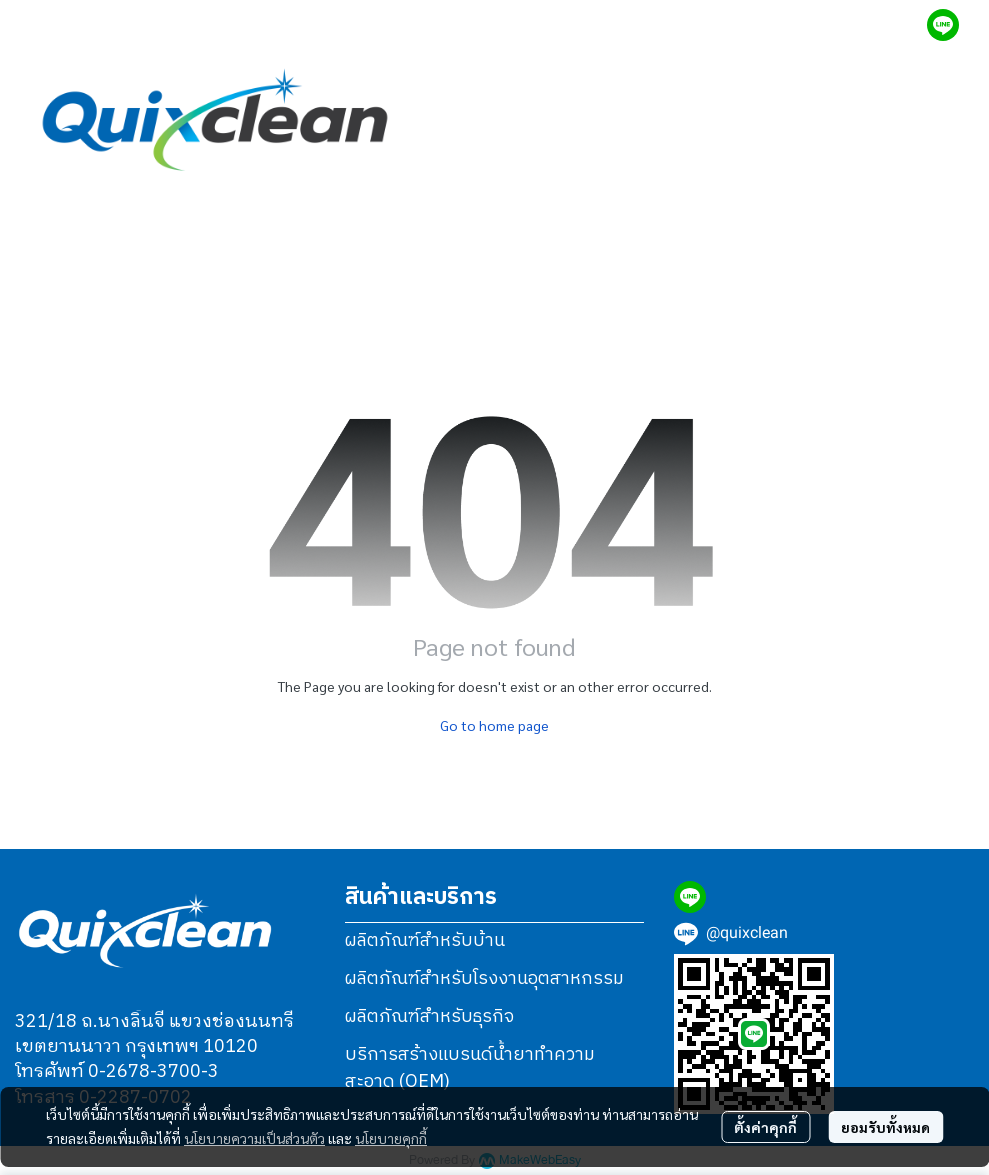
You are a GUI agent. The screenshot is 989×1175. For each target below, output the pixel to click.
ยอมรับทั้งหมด (885, 1127)
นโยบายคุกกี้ (391, 1138)
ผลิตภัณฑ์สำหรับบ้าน (425, 941)
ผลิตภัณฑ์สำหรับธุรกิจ (429, 1017)
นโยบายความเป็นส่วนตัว (254, 1138)
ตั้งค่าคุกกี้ (765, 1127)
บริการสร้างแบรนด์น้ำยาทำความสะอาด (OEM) (470, 1068)
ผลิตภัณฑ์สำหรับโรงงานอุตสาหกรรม (484, 979)
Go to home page (494, 725)
